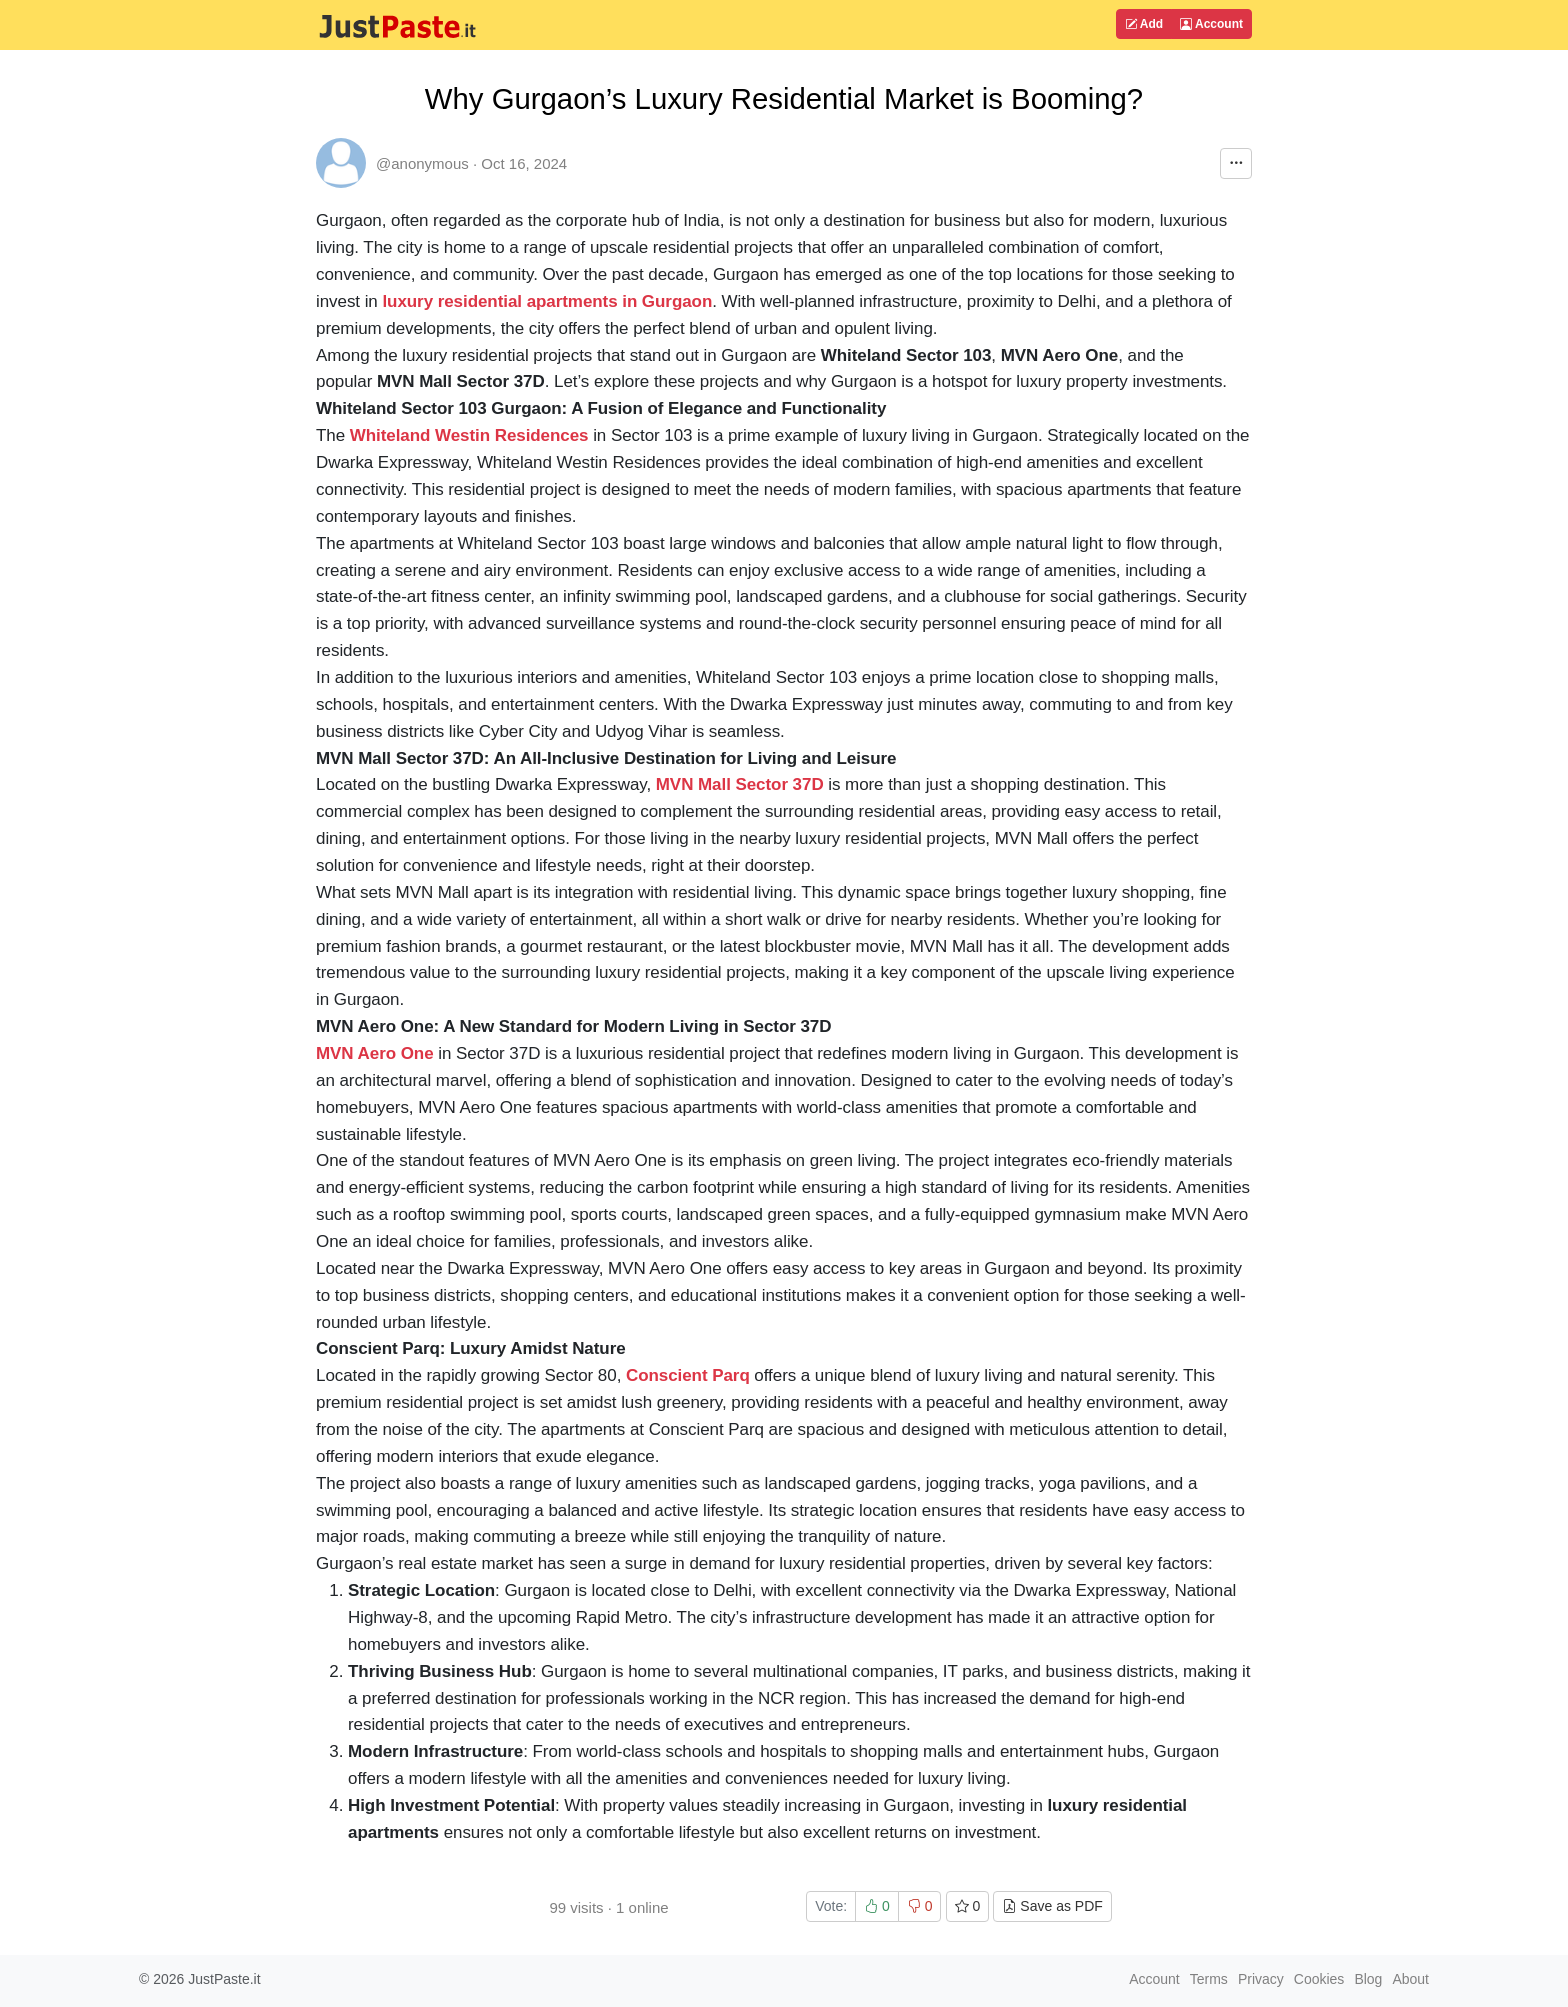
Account (1211, 24)
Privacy (1261, 1979)
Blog (1368, 1979)
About (1410, 1979)
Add (1144, 24)
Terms (1209, 1979)
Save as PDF (1052, 1906)
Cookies (1319, 1979)
